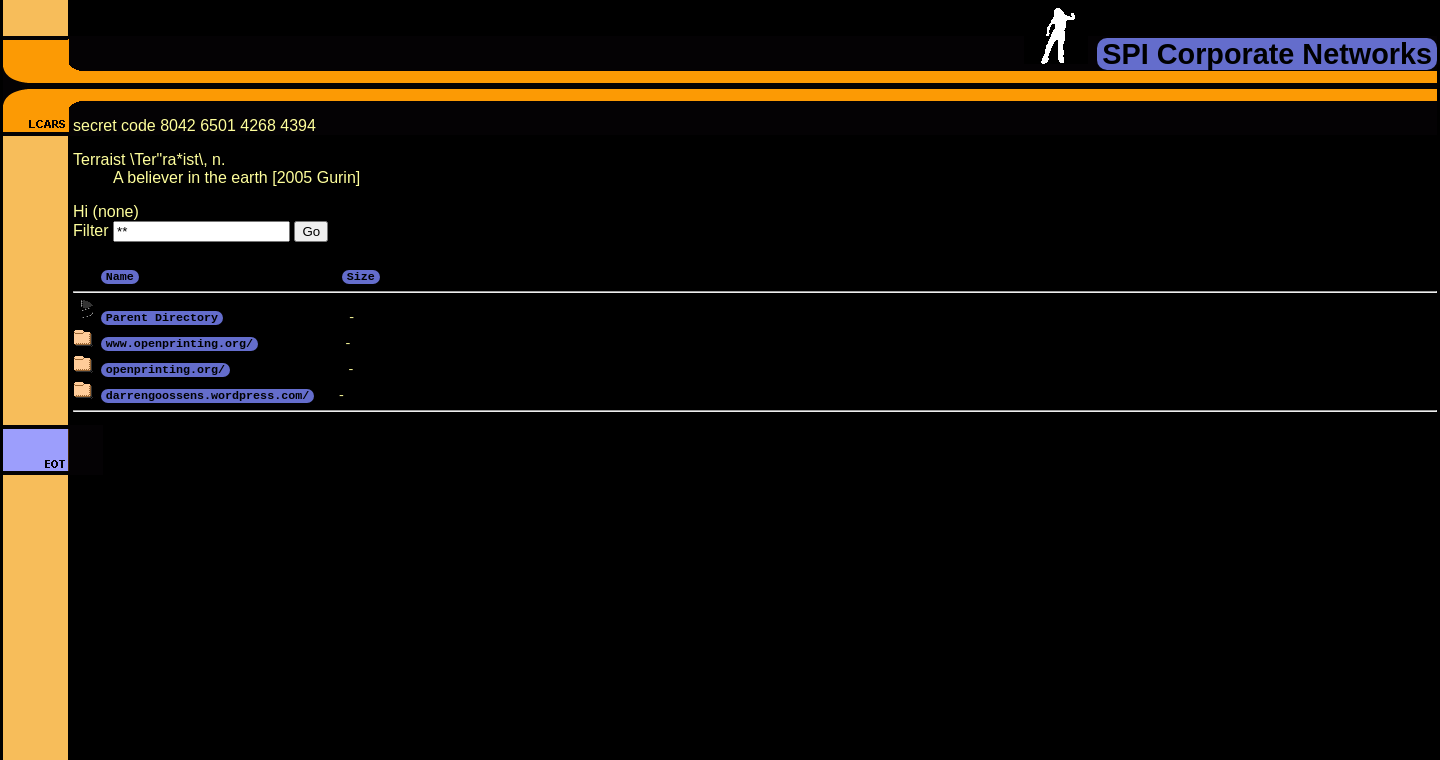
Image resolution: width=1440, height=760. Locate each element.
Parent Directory (162, 316)
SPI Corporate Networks (1267, 54)
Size (361, 275)
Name (120, 275)
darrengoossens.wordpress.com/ (207, 394)
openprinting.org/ (165, 368)
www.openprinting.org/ (179, 342)
